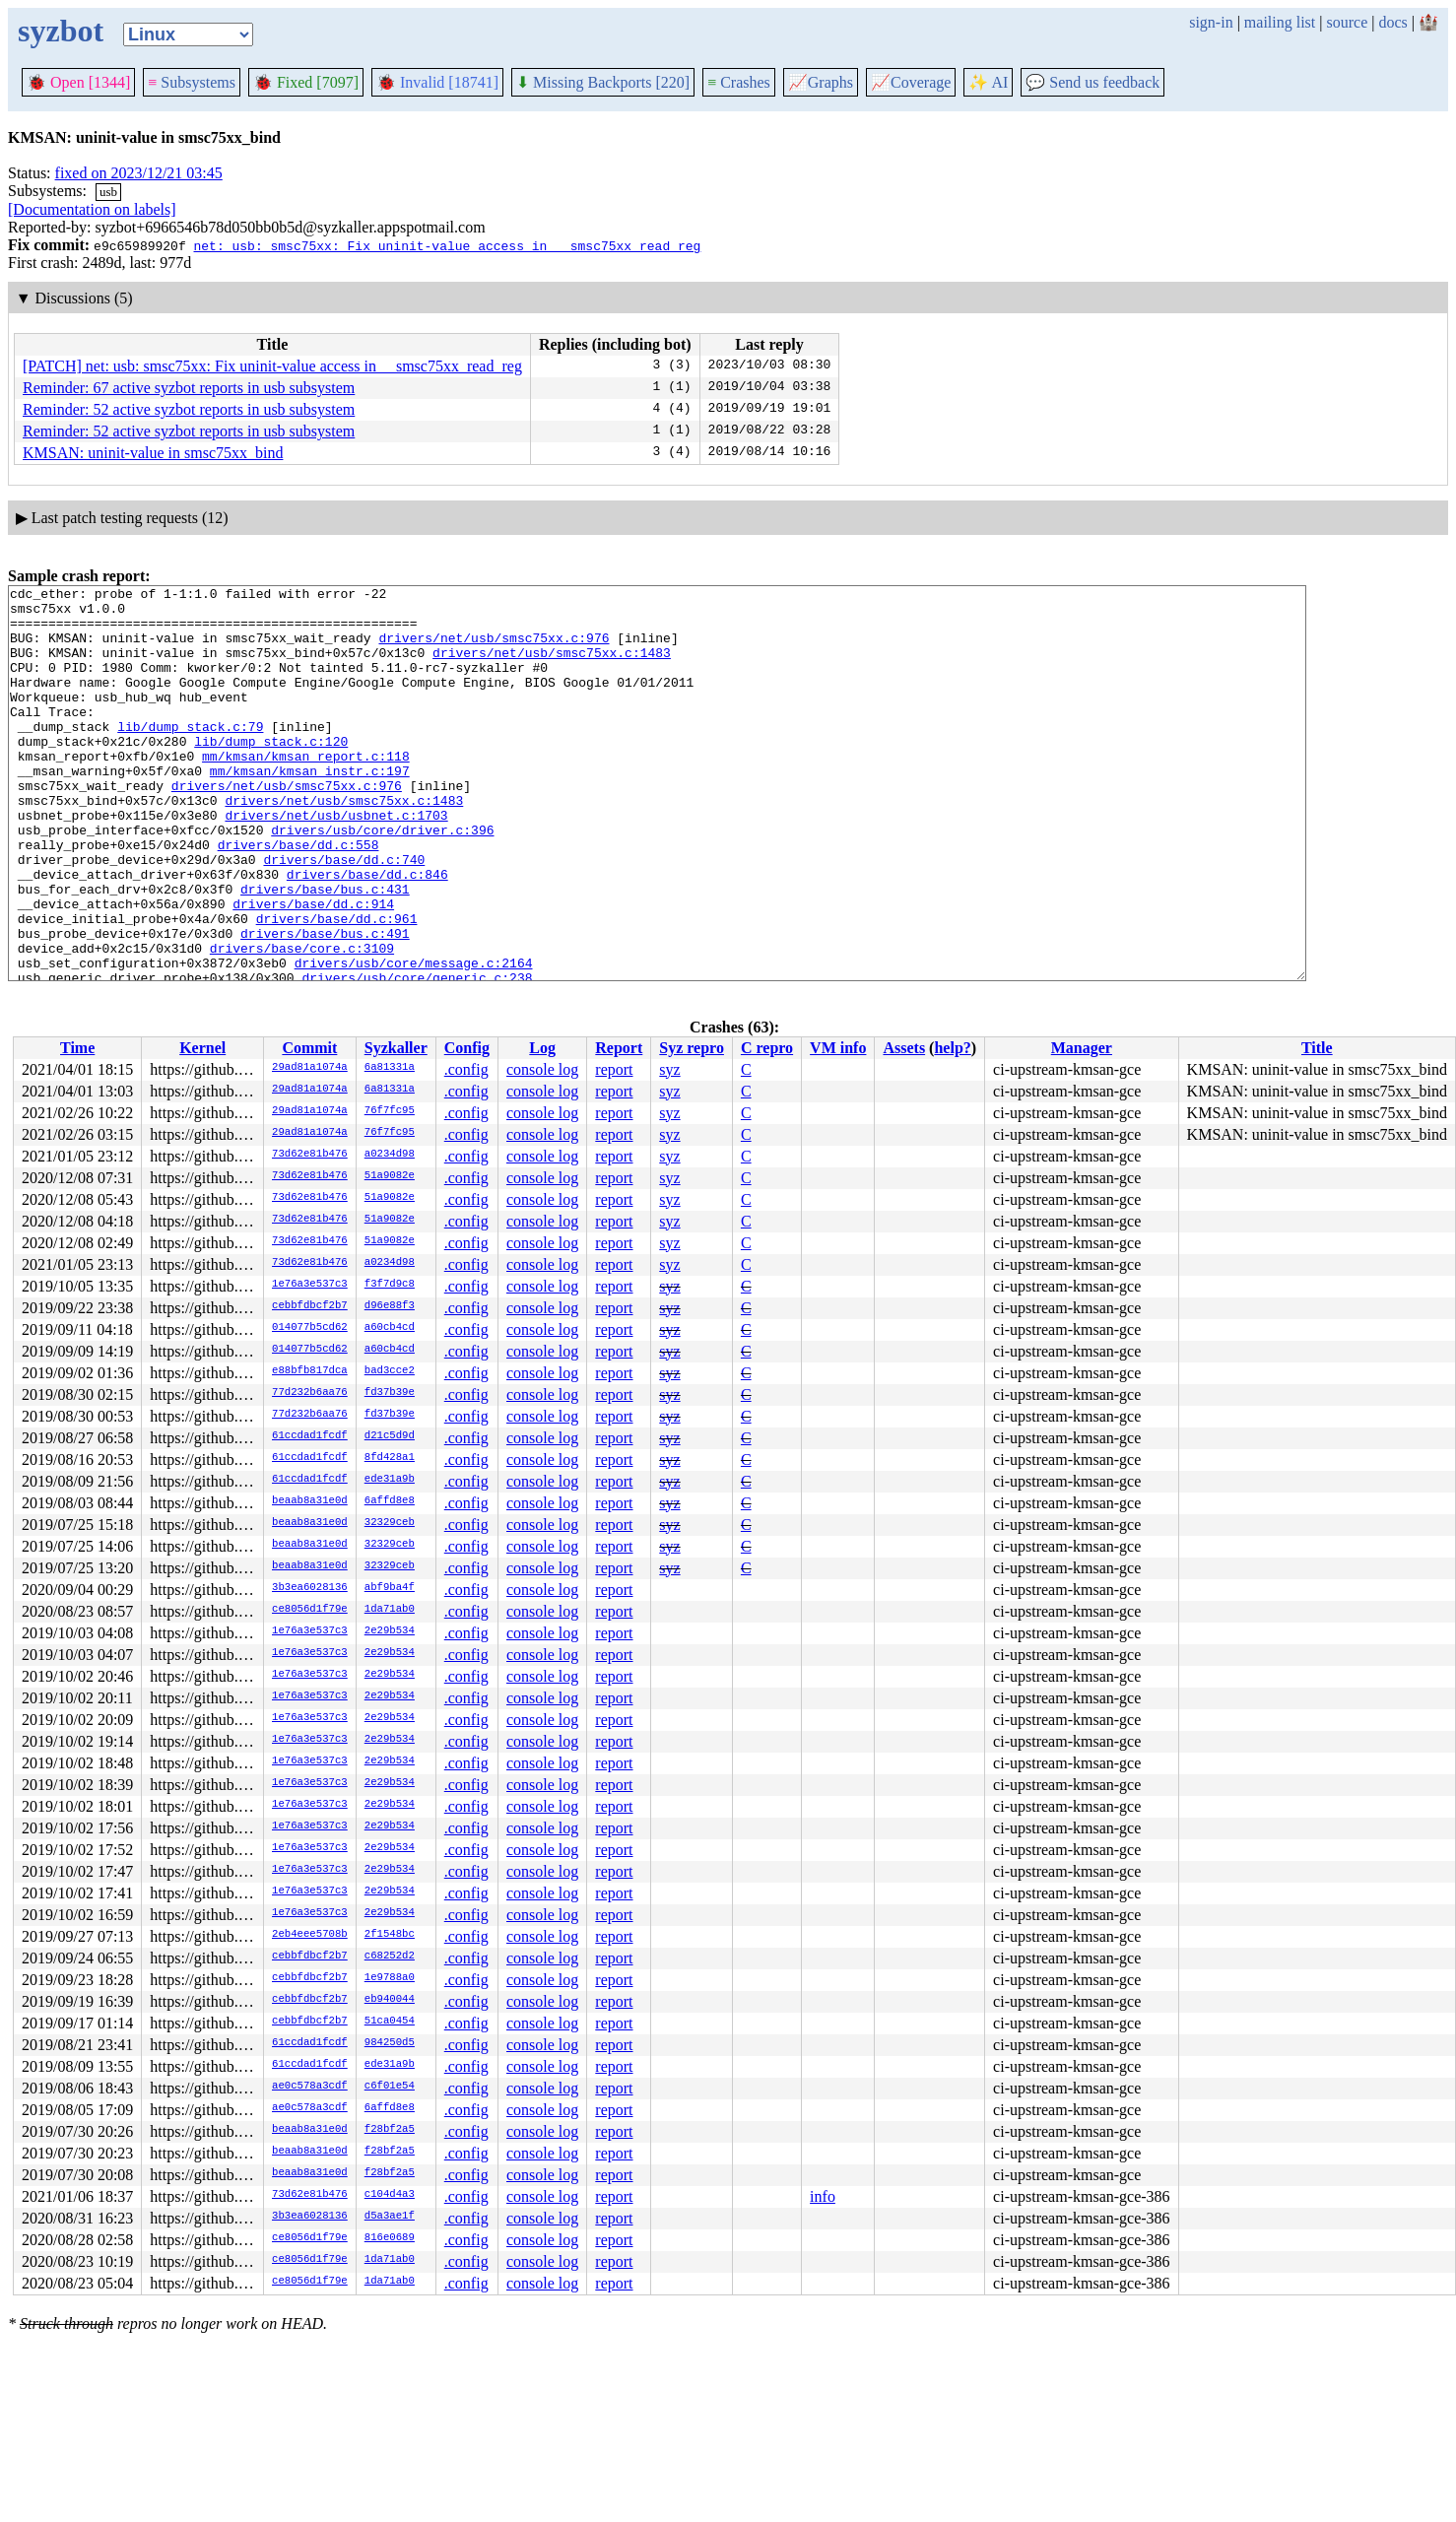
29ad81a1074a (310, 1068)
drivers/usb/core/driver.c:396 (382, 880)
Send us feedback (1092, 82)
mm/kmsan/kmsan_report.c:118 (306, 791)
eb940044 (389, 2000)
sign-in (1210, 22)
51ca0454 (389, 2021)
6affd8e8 (389, 1501)
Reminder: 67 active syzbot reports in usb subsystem (189, 387)
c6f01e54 (389, 2086)
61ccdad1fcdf (310, 1436)
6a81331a (389, 1068)
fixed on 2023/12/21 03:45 (139, 173)
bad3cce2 (389, 1371)
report (613, 1069)
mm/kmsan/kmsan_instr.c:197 (310, 809)
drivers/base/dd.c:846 (367, 933)
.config (466, 1069)
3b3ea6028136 (310, 1588)
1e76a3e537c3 (310, 1285)
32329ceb (389, 1523)
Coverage (911, 82)
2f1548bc (389, 1935)
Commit (309, 1047)
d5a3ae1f (389, 2216)
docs (1392, 22)
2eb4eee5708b (310, 1935)
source (1347, 22)
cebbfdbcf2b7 (310, 1306)
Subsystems (191, 82)
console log (542, 1069)
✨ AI (988, 82)
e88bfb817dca (310, 1371)
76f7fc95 (389, 1111)
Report (618, 1047)
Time (77, 1047)
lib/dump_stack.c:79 (190, 755)
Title (1317, 1047)
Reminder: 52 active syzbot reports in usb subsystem (189, 409)
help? (952, 1047)
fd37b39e (389, 1393)
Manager (1081, 1047)
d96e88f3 (389, 1306)
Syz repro (691, 1047)
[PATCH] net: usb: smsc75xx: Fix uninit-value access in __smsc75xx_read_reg (272, 366)
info (822, 2196)
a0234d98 (389, 1154)
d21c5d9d (389, 1436)
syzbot (60, 30)
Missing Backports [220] (603, 82)
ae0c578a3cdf (310, 2086)
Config (467, 1047)
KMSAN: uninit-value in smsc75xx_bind (153, 452)
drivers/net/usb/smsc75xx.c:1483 (551, 667)
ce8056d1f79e (310, 1610)
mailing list (1279, 22)
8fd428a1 (389, 1458)
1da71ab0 (389, 1610)
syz (669, 1069)
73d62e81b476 (310, 1154)
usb (108, 191)
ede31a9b (389, 1480)
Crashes (738, 82)
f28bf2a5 (389, 2130)
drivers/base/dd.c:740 (344, 915)
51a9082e (389, 1176)
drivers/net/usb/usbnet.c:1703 (336, 862)
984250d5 (389, 2043)
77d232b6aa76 (310, 1393)
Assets (904, 1047)
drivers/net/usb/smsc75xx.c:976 (493, 649)
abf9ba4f (389, 1588)
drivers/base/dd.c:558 (298, 897)
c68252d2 (389, 1956)
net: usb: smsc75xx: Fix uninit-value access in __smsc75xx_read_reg (446, 245)
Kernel (202, 1047)
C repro (767, 1047)
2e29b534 (389, 1631)
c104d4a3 (389, 2195)
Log (542, 1047)
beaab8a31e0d (310, 1501)
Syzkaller (396, 1047)
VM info (838, 1047)
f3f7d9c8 (389, 1285)
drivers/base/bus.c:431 (325, 951)
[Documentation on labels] (92, 209)
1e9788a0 (389, 1978)
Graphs (820, 82)
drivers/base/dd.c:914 (313, 968)
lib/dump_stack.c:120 (271, 773)
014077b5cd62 (310, 1328)
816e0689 (389, 2238)
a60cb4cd (389, 1328)
